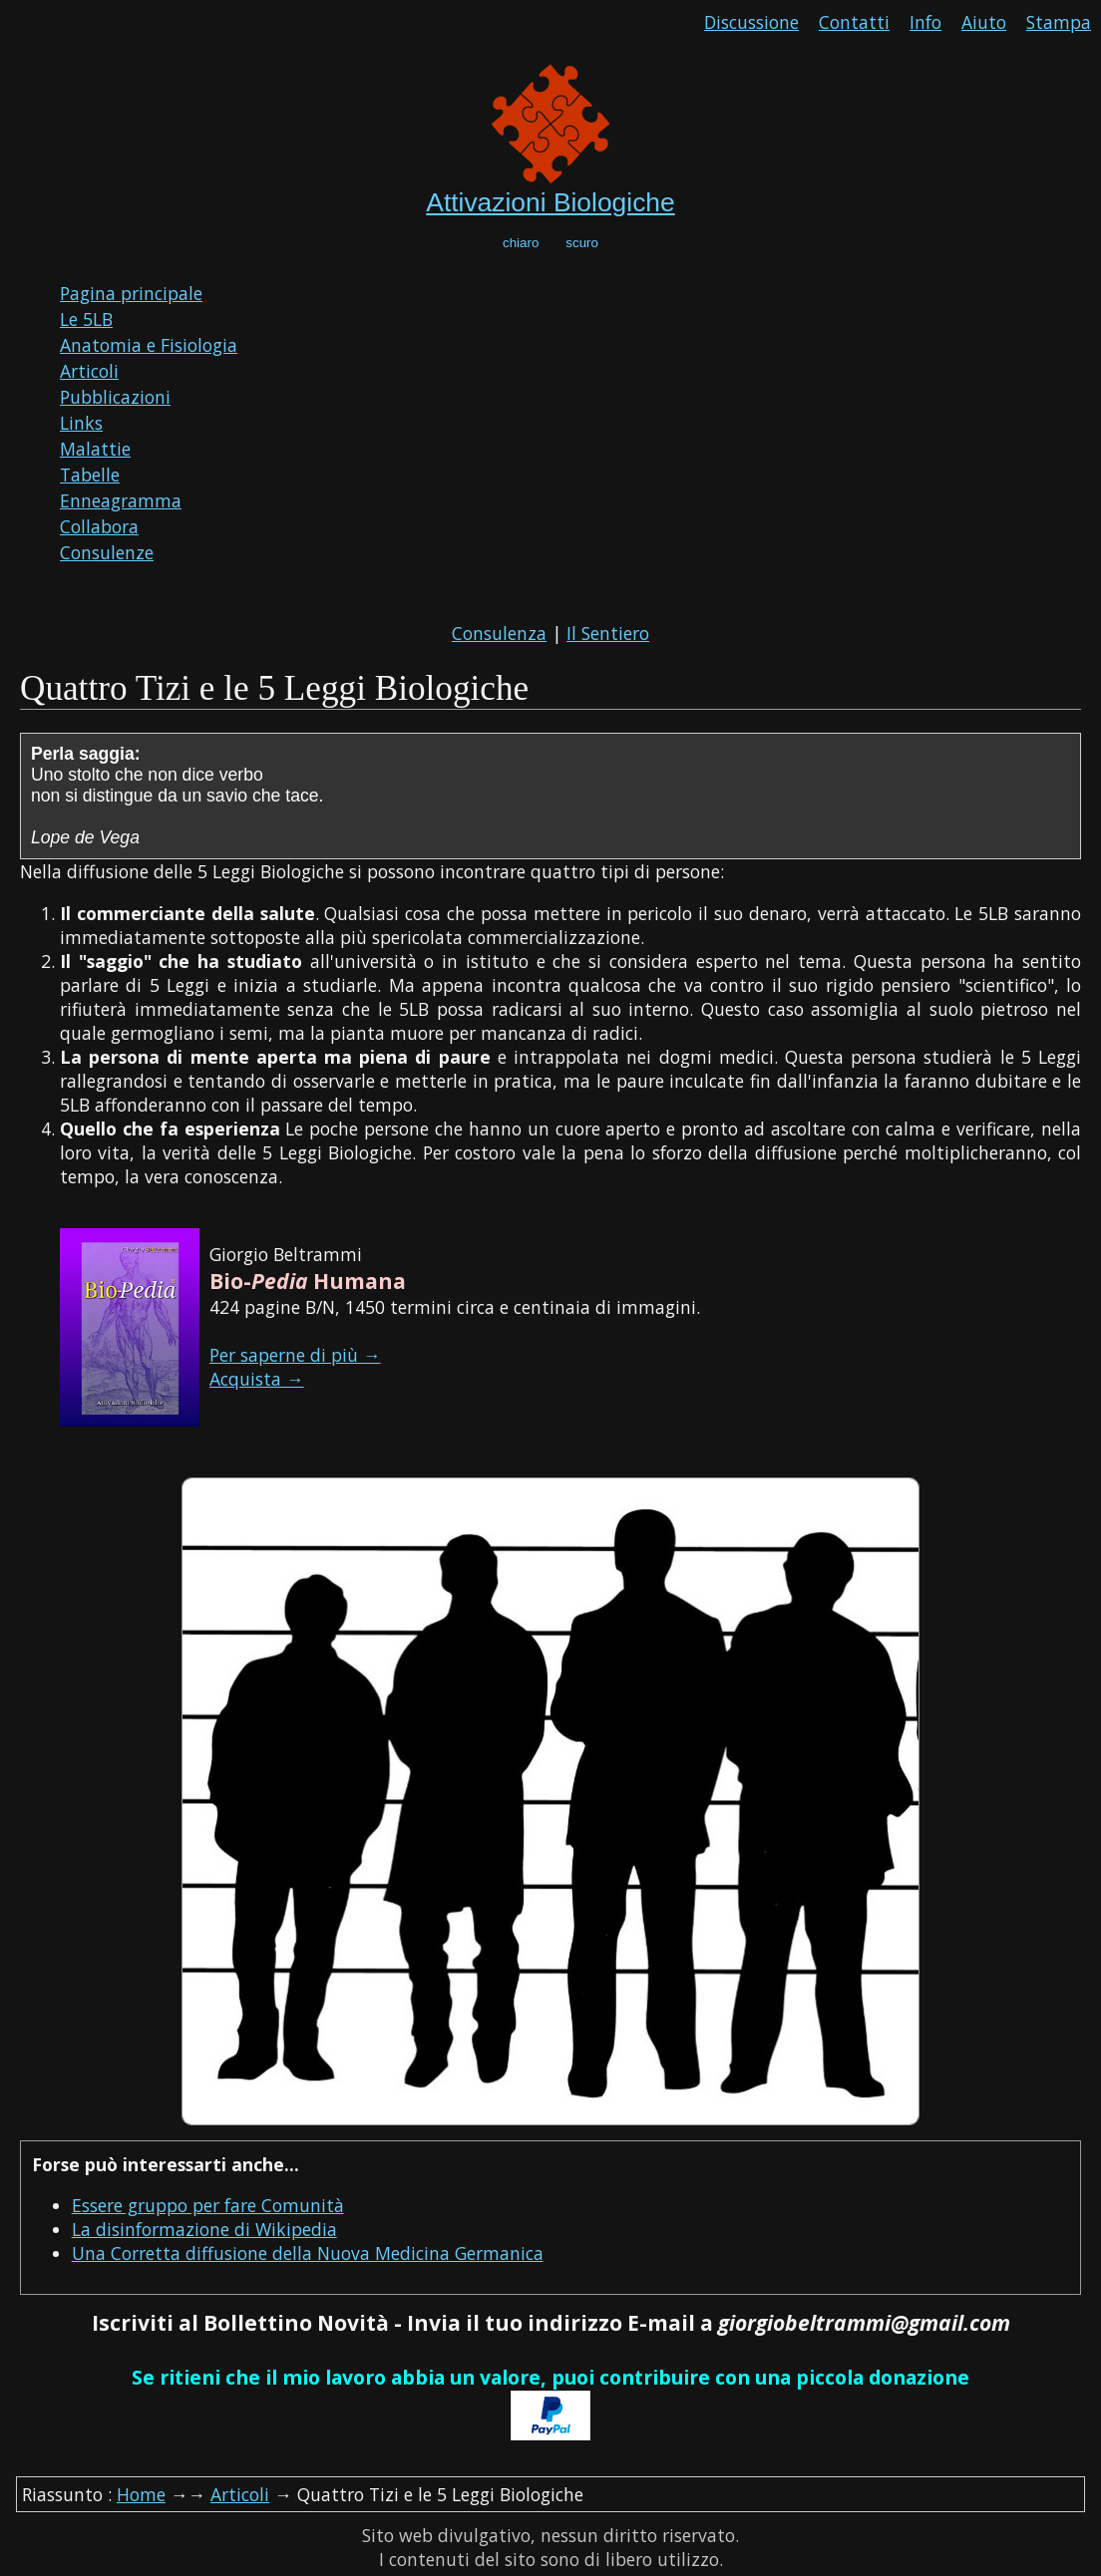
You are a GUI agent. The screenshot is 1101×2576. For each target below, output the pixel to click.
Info (925, 22)
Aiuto (983, 22)
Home (141, 2494)
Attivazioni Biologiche (550, 202)
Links (81, 423)
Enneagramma (121, 500)
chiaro (521, 242)
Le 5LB (86, 319)
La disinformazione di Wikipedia (204, 2229)
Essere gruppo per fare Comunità (208, 2205)
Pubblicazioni (115, 397)
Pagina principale (131, 293)
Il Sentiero (607, 633)
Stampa (1058, 22)
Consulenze (107, 552)
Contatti (854, 22)
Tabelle (90, 474)
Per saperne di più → (295, 1355)
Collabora (99, 526)
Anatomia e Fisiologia (148, 345)
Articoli (89, 371)
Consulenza (499, 633)
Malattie (95, 449)
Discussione (751, 22)
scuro (581, 242)
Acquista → (256, 1379)
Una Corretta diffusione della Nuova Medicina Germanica (308, 2253)
